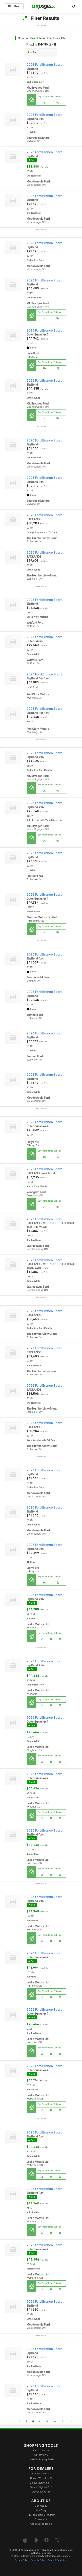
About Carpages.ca (41, 2523)
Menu (14, 6)
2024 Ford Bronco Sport (44, 674)
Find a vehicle (41, 2450)
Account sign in (41, 2491)
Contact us (41, 2505)
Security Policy (38, 2560)
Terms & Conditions (57, 2560)
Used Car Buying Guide (41, 2459)
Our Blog (41, 2510)
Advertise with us (41, 2473)
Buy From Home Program (41, 2514)
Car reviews (41, 2454)
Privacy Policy (22, 2560)
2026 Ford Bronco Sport (44, 65)
